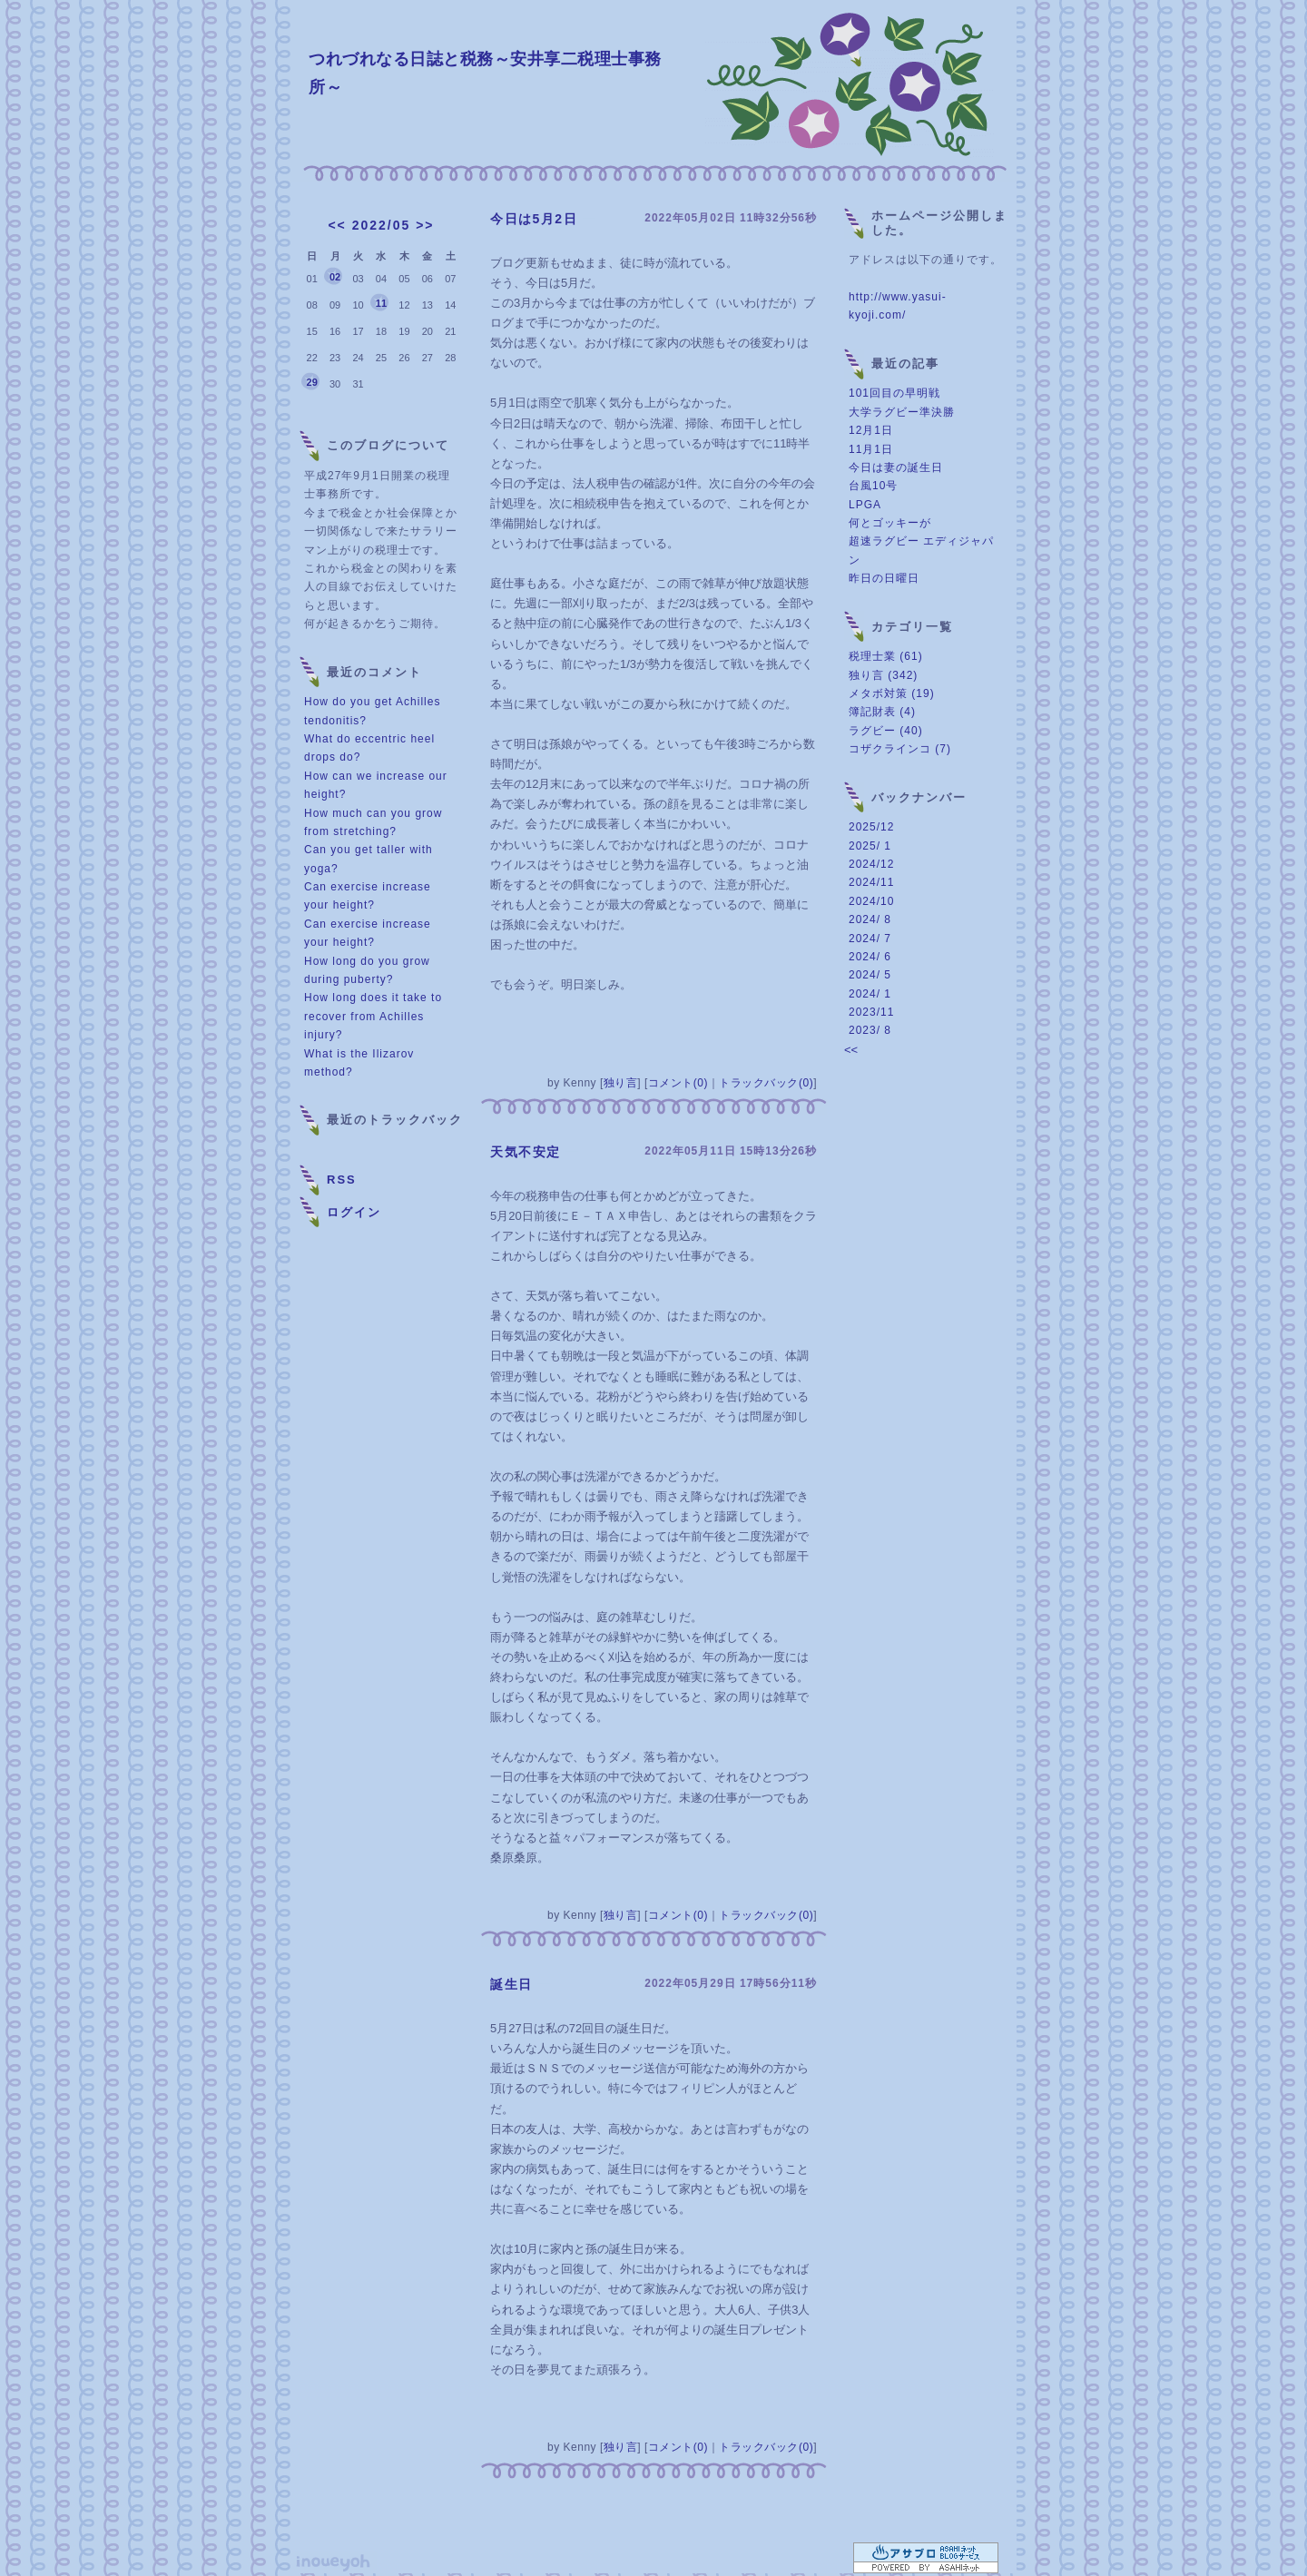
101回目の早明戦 (894, 393)
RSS (342, 1179)
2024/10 (871, 901)
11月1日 (871, 449)
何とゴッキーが (890, 522)
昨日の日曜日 (884, 578)
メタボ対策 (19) (892, 693)
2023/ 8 (870, 1030)
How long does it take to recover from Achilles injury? (373, 1016)
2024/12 (871, 864)
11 (381, 303)
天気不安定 (525, 1152)
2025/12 (871, 827)
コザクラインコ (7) (900, 748)
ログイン (354, 1212)
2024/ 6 (870, 956)
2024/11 (871, 882)
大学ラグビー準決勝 (902, 412)
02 (334, 276)
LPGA (865, 504)
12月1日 (871, 430)
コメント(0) (678, 1083)
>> (425, 225)
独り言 (621, 1083)
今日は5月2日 (533, 218)
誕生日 (511, 1984)
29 (312, 382)
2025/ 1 (870, 846)
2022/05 (381, 225)
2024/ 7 (870, 938)
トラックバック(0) (766, 1083)
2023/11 (871, 1012)
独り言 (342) (883, 675)
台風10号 (873, 485)
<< (337, 225)
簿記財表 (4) (882, 711)
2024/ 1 (870, 994)
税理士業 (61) (886, 656)
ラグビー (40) (886, 730)
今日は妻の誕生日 (896, 467)
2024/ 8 (870, 919)
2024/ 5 (870, 974)
